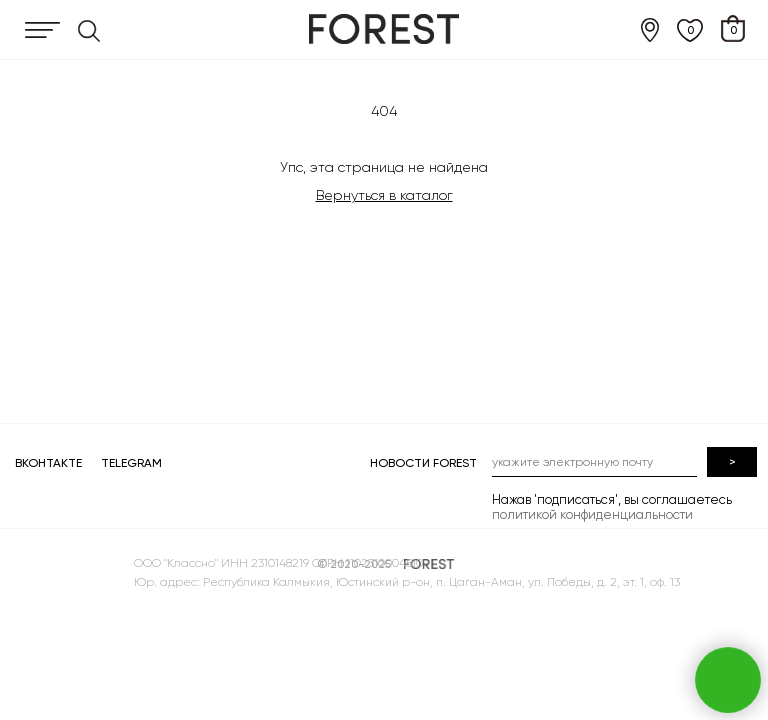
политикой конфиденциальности (592, 514)
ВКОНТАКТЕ (48, 463)
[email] (594, 462)
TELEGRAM (131, 463)
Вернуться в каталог (384, 195)
